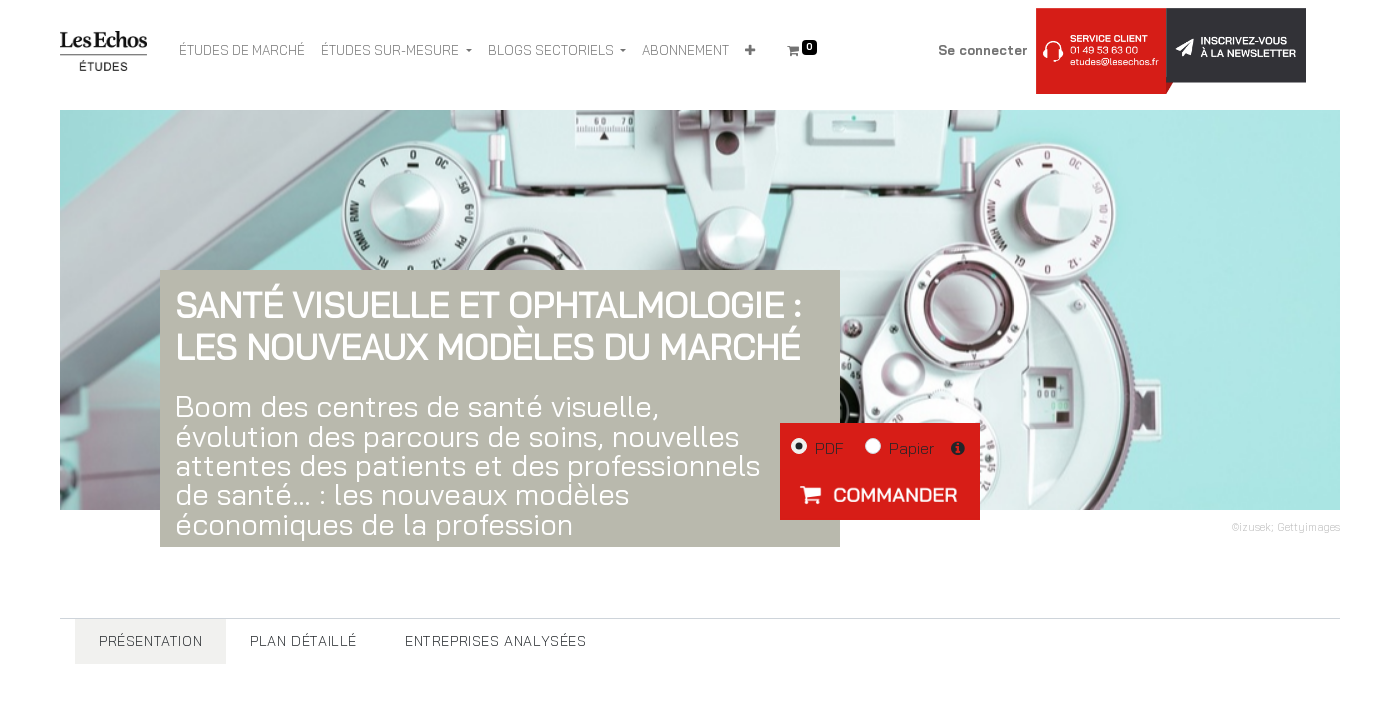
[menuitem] (242, 51)
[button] (750, 51)
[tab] (150, 641)
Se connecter (983, 50)
